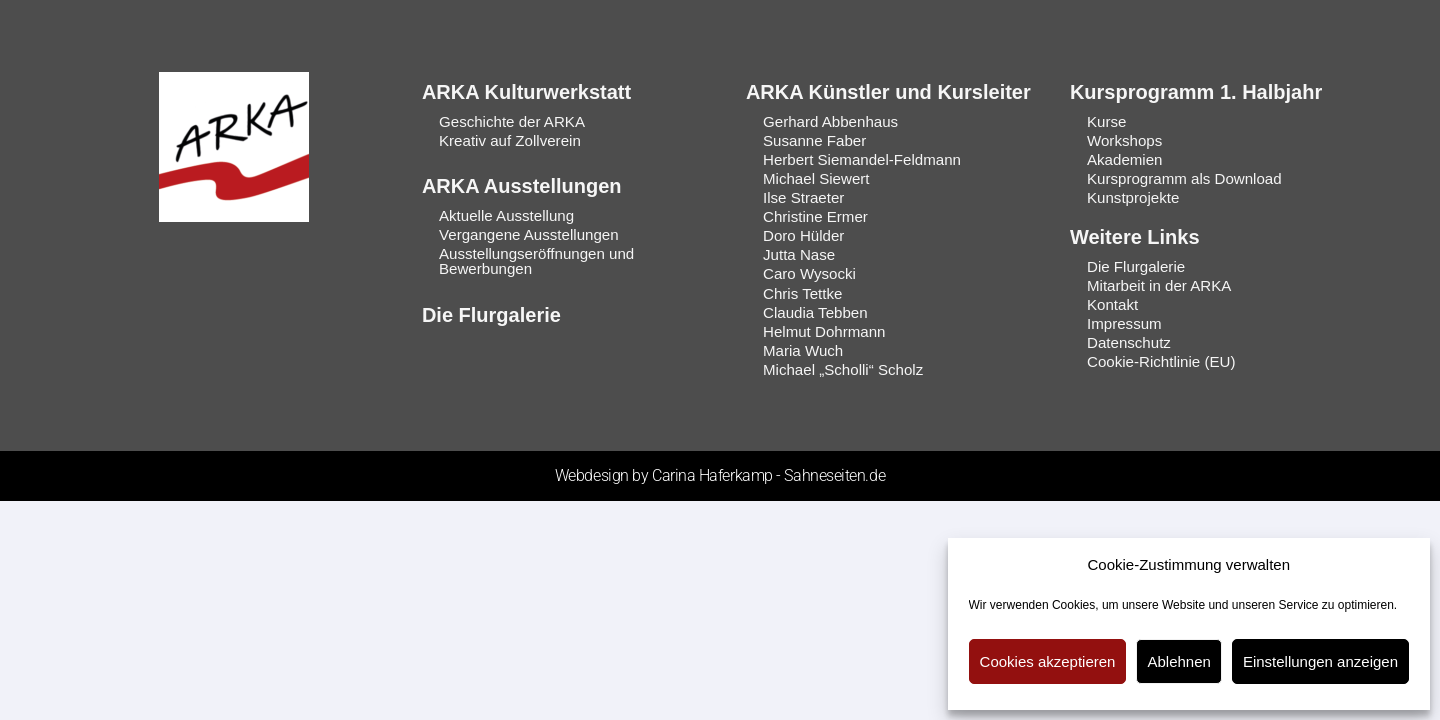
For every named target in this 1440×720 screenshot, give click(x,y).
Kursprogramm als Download (1183, 178)
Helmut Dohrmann (824, 330)
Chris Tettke (802, 292)
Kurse (1106, 121)
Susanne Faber (814, 140)
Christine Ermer (815, 216)
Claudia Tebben (815, 311)
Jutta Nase (799, 254)
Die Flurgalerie (491, 314)
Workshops (1124, 140)
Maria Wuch (803, 349)
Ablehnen (1178, 661)
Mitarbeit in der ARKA (1158, 284)
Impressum (1124, 322)
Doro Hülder (803, 235)
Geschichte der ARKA (511, 121)
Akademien (1124, 159)
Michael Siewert (816, 178)
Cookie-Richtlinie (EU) (1161, 360)
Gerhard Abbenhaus (830, 121)
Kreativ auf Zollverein (509, 140)
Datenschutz (1128, 341)
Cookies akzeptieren (1048, 661)
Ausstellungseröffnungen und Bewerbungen (536, 261)
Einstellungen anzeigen (1320, 661)
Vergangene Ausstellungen (528, 234)
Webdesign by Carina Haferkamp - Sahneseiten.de (720, 474)
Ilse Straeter (803, 197)
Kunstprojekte (1133, 197)
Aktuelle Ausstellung (506, 215)
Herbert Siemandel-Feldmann (861, 159)
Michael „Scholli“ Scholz (842, 368)
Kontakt (1112, 303)
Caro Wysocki (809, 273)
